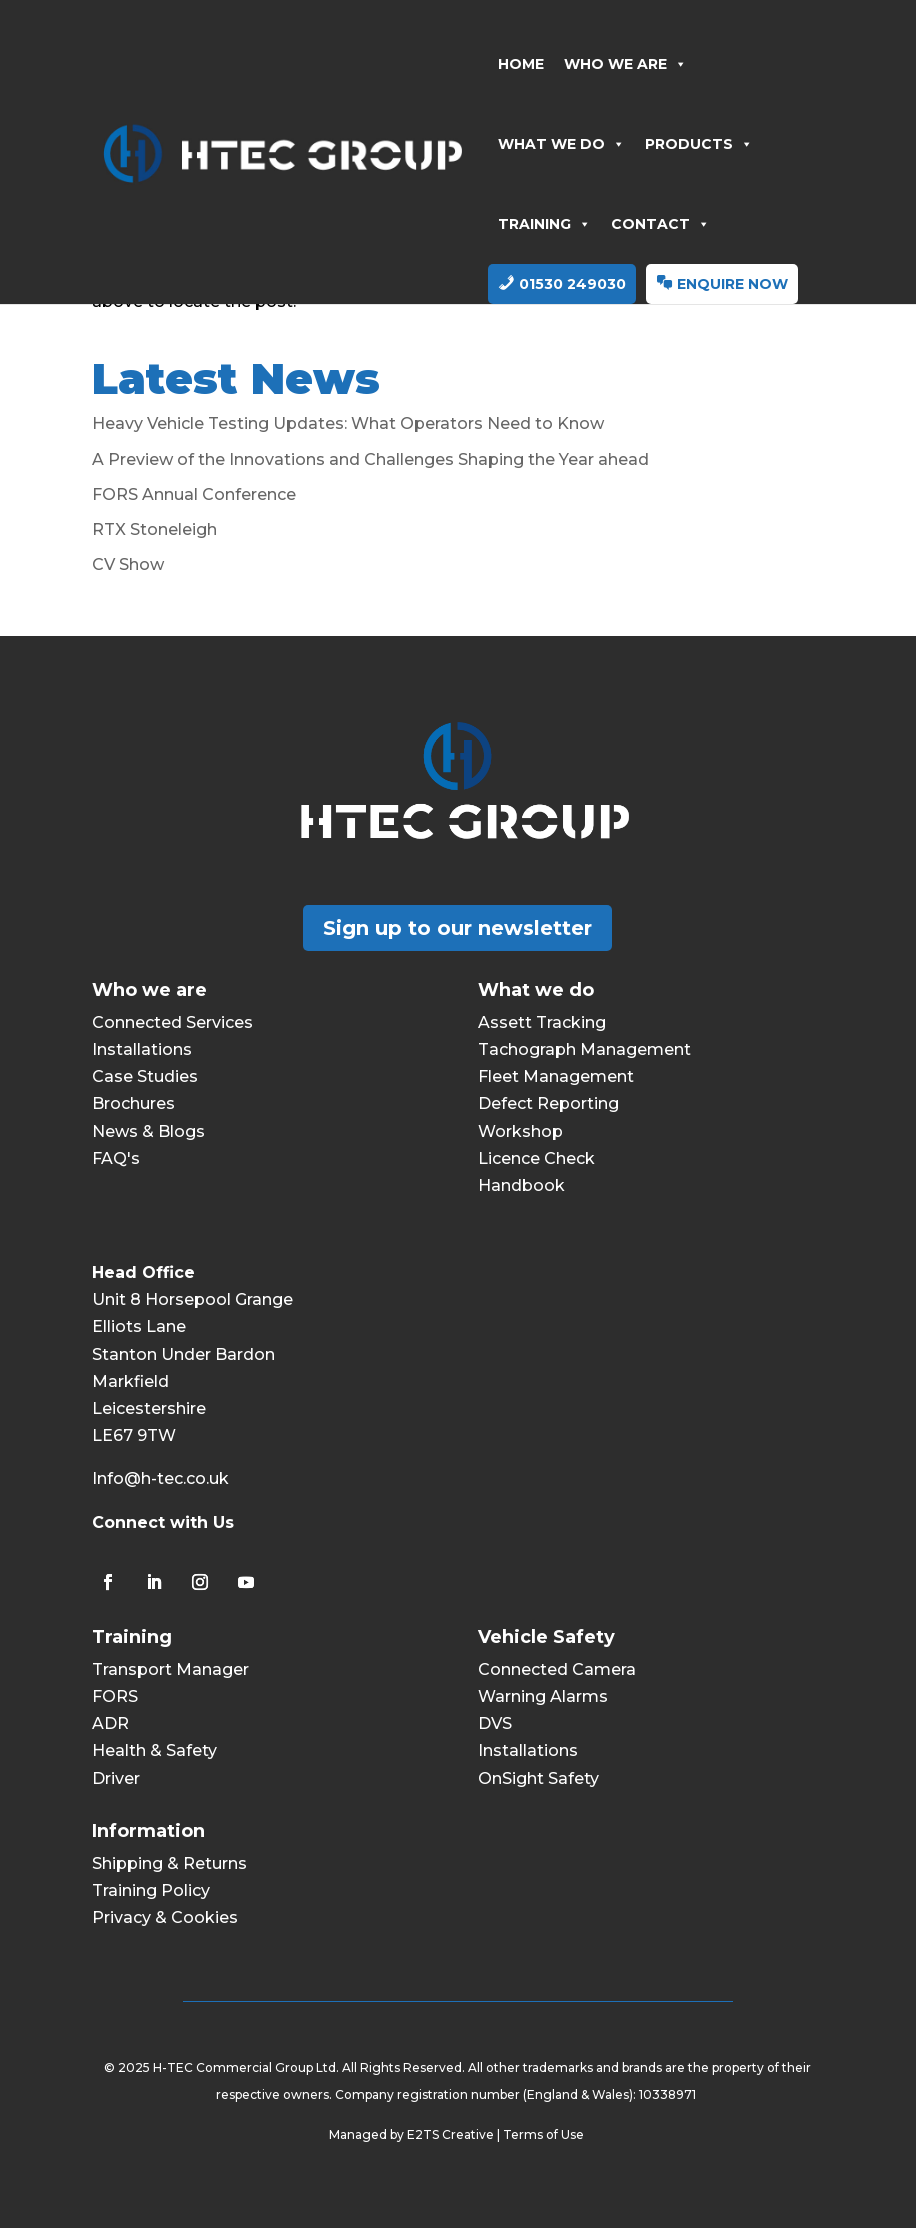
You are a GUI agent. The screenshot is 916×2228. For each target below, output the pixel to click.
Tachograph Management (584, 1049)
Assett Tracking (542, 1022)
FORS (115, 1696)
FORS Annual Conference (194, 494)
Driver (116, 1778)
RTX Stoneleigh (154, 529)
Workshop (520, 1131)
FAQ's (116, 1158)
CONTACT (660, 224)
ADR (110, 1723)
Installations (142, 1049)
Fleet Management (556, 1076)
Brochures (133, 1103)
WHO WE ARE (625, 64)
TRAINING (544, 224)
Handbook (521, 1185)
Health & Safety (154, 1750)
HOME (521, 64)
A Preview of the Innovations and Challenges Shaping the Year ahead (370, 459)
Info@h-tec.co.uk (160, 1478)
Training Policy (151, 1890)
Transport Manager (170, 1669)
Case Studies (145, 1076)
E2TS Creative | (455, 2134)
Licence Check (536, 1158)
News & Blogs (148, 1131)
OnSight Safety (538, 1778)
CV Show (128, 564)
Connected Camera (557, 1669)
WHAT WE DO (561, 144)
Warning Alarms (543, 1696)
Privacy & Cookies (165, 1917)
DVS (495, 1723)
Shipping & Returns (169, 1863)
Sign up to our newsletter (457, 928)
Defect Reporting (548, 1103)
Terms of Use (545, 2134)
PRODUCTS (699, 144)
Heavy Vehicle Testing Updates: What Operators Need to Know (348, 423)
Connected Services (172, 1022)
